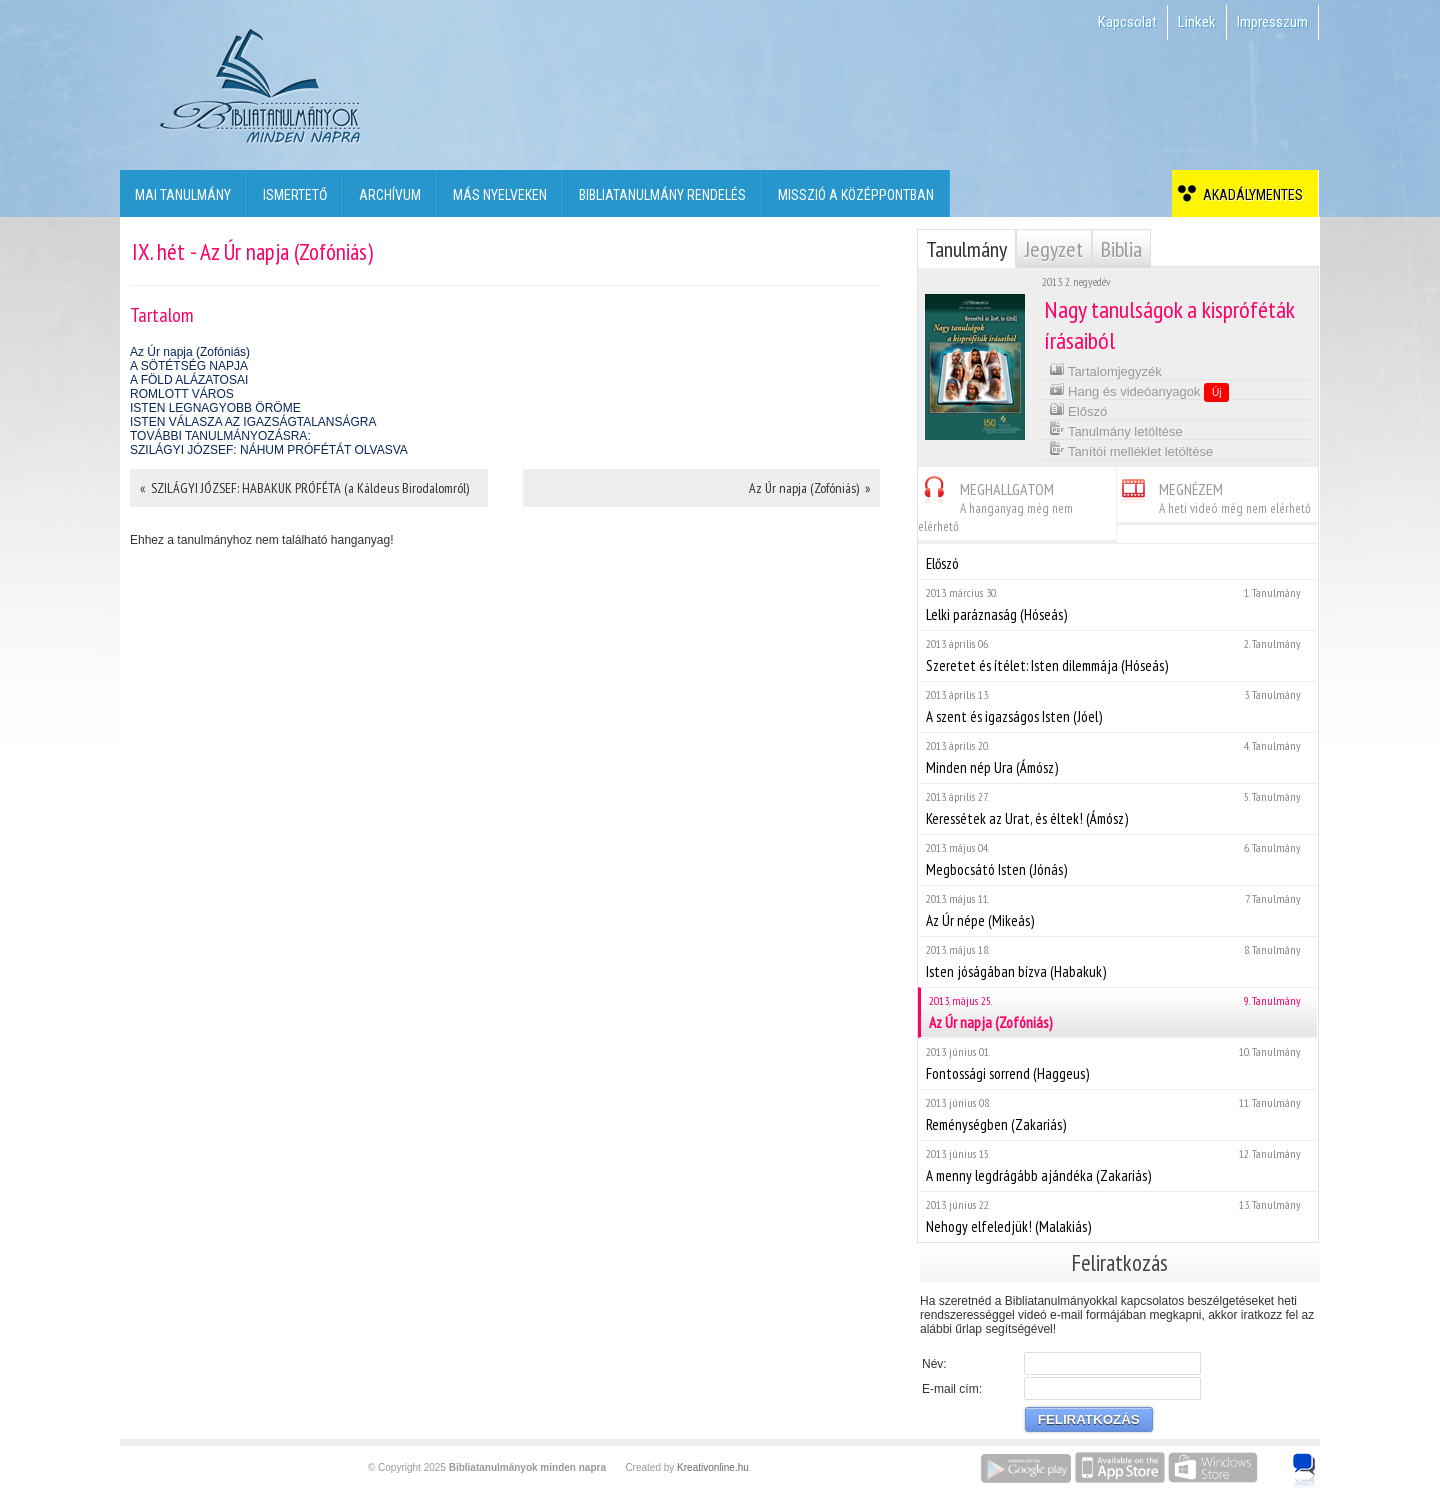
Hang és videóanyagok (1139, 391)
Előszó (1078, 409)
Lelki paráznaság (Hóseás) (1117, 604)
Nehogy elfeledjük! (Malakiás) (1117, 1216)
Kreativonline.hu (713, 1467)
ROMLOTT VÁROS (182, 394)
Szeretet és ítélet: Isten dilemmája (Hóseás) (1117, 655)
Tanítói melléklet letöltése (1131, 449)
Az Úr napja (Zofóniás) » (809, 488)
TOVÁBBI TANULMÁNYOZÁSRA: (220, 436)
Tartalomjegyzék (1105, 369)
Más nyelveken (500, 195)
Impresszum (1272, 22)
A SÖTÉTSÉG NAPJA (189, 366)
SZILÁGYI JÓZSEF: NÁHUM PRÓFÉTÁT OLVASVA (269, 450)
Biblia (1121, 249)
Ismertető (295, 195)
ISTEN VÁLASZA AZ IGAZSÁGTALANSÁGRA (253, 422)
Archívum (390, 195)
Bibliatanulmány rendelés (662, 195)
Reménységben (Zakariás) (1117, 1114)
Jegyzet (1054, 249)
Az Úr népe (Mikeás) (1117, 910)
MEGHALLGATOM (995, 504)
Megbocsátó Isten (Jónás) (1117, 859)
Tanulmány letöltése (1116, 429)
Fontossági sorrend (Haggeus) (1117, 1063)
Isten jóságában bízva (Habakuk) (1117, 961)
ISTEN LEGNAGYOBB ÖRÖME (215, 408)
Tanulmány (966, 249)
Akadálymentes (1250, 195)
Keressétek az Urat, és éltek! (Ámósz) (1117, 808)
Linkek (1197, 22)
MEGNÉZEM (1214, 495)
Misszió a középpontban (856, 195)
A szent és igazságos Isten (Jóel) (1117, 706)
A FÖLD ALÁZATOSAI (189, 380)
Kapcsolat (1127, 22)
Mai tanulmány (183, 195)
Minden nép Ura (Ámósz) (1117, 757)
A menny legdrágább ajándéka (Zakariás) (1117, 1165)
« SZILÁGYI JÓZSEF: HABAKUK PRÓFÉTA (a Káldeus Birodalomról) (304, 488)
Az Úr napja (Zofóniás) (190, 352)
